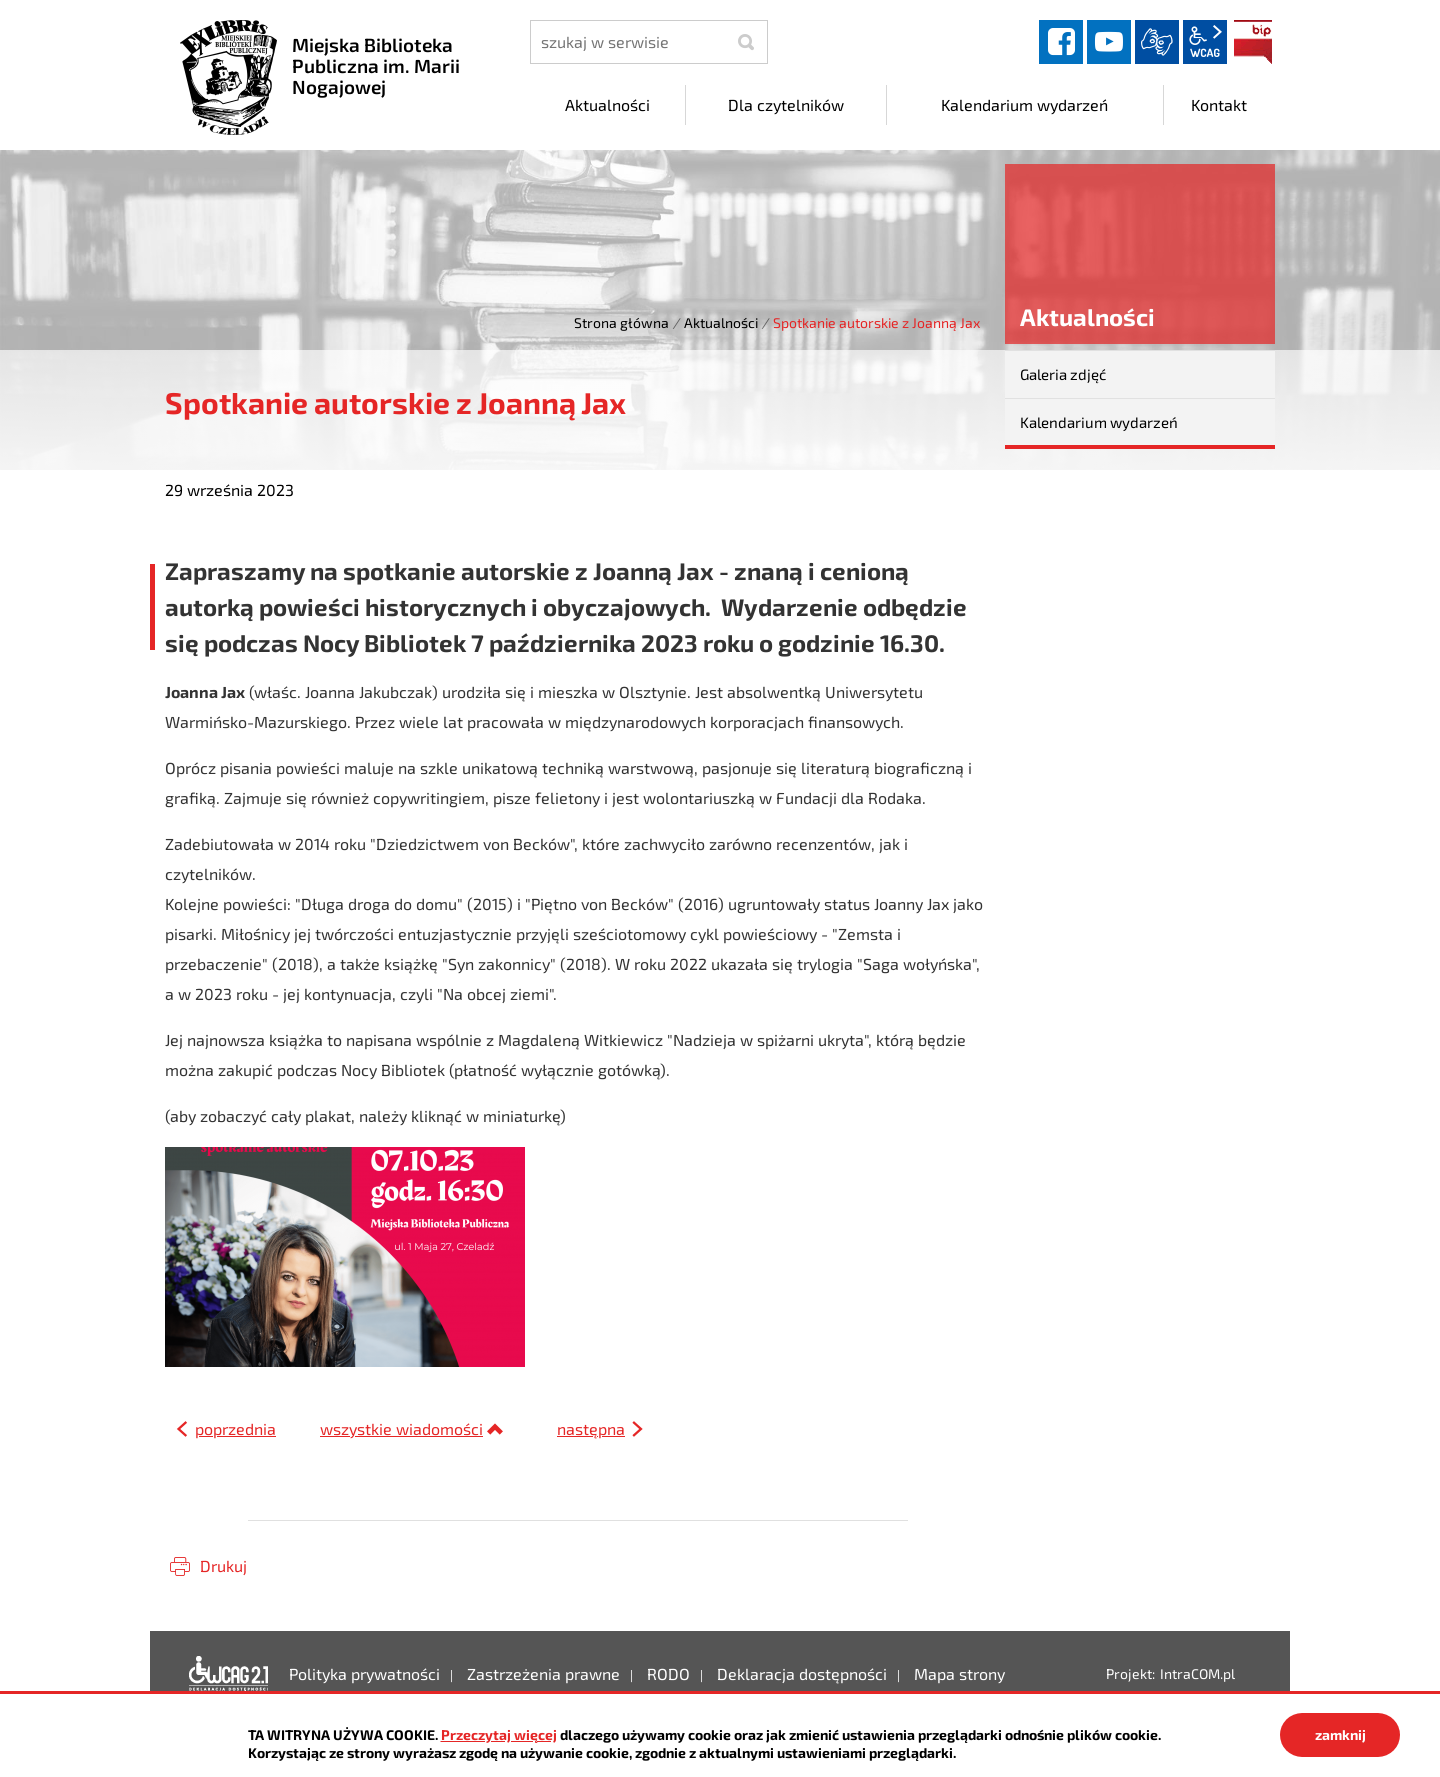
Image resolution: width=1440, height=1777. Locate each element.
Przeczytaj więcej (499, 1734)
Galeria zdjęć (1063, 374)
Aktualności (721, 322)
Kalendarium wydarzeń (1099, 422)
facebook (1061, 42)
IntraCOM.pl (1197, 1673)
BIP (1253, 42)
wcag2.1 (1205, 42)
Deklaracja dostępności (229, 1674)
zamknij (1340, 1734)
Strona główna (621, 322)
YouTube (1109, 42)
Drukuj (223, 1565)
